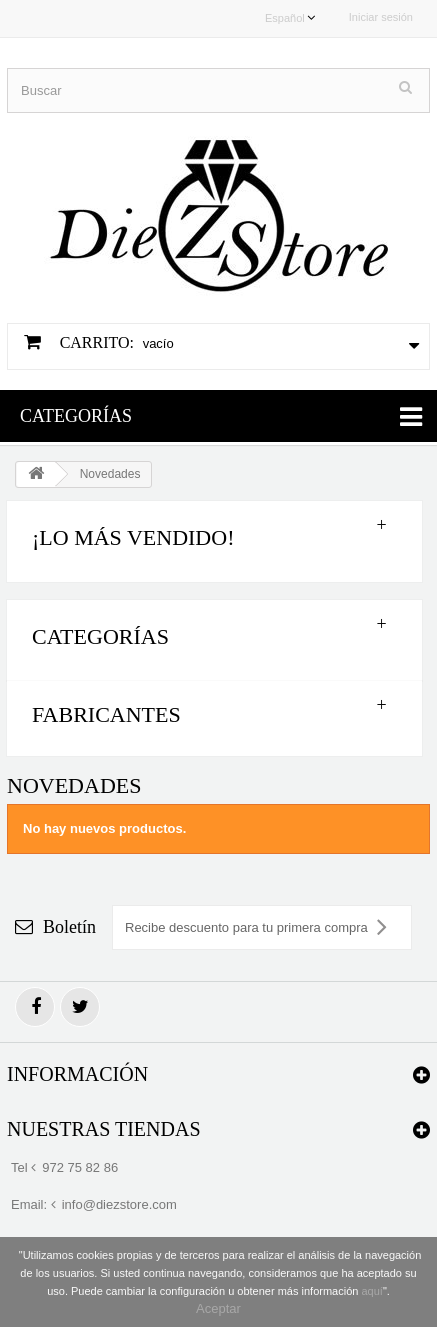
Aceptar (218, 1308)
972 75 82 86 (80, 1167)
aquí (371, 1291)
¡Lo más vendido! (133, 537)
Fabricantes (106, 714)
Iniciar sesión (381, 17)
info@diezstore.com (119, 1204)
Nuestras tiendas (104, 1129)
